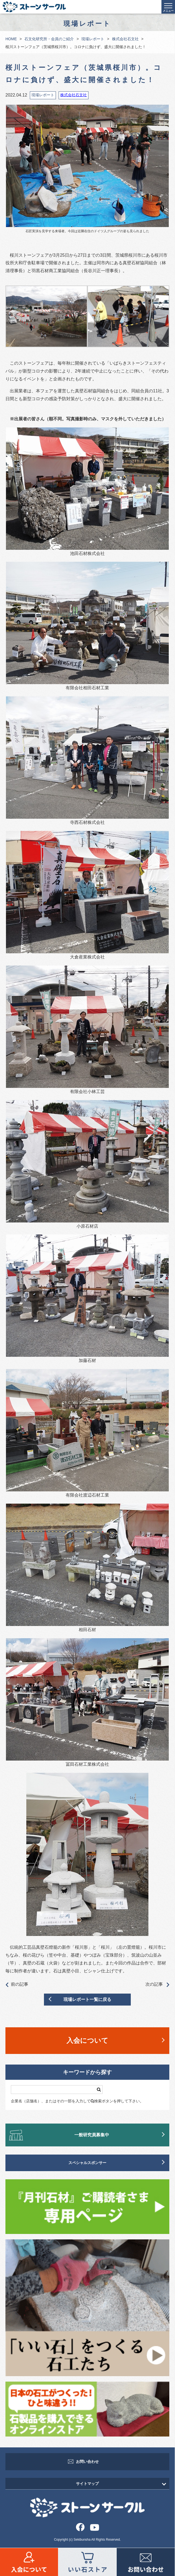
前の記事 (16, 1984)
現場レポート (92, 39)
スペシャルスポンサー (87, 2163)
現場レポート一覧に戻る (87, 1999)
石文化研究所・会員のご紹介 (49, 39)
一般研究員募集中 (91, 2135)
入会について (87, 2040)
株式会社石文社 (125, 39)
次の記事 (157, 1984)
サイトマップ (87, 2483)
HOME (11, 39)
